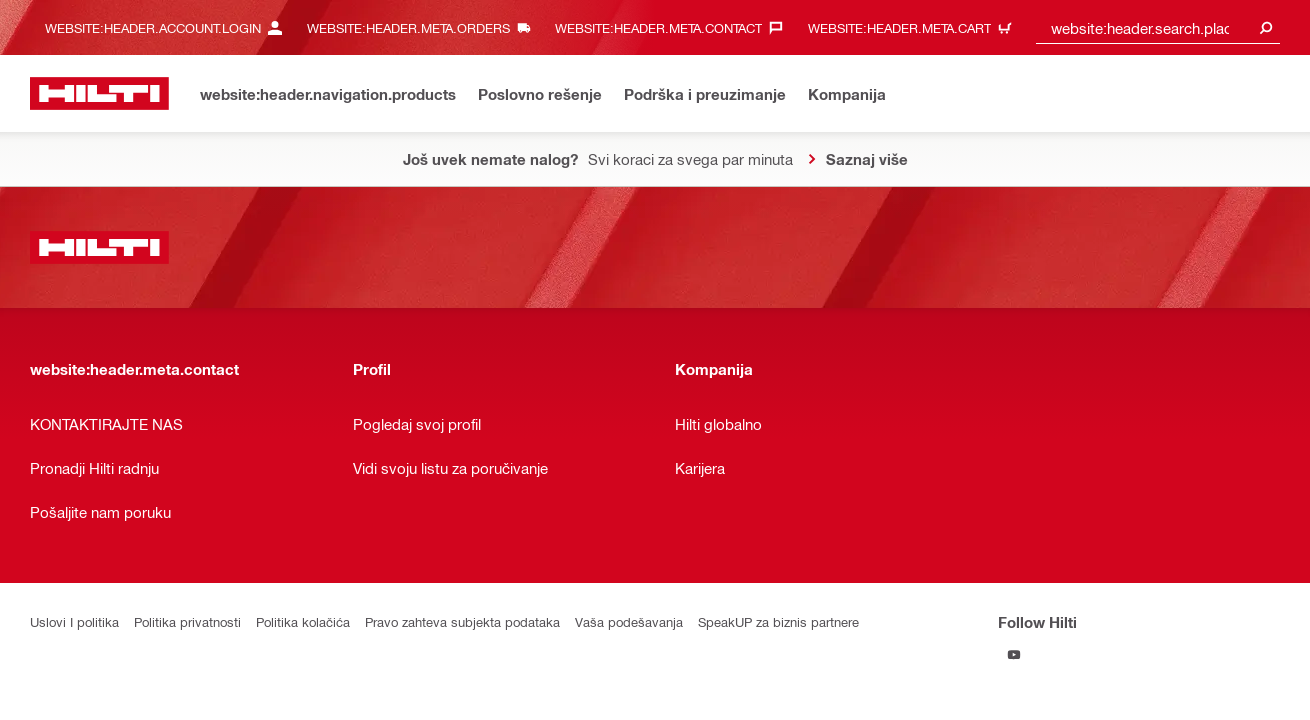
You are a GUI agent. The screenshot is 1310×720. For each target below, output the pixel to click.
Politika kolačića (303, 621)
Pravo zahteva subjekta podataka (462, 621)
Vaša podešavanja (629, 621)
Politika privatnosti (187, 621)
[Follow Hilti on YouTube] (1014, 654)
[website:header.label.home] (99, 93)
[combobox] (1158, 27)
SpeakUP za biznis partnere (778, 621)
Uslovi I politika (74, 621)
